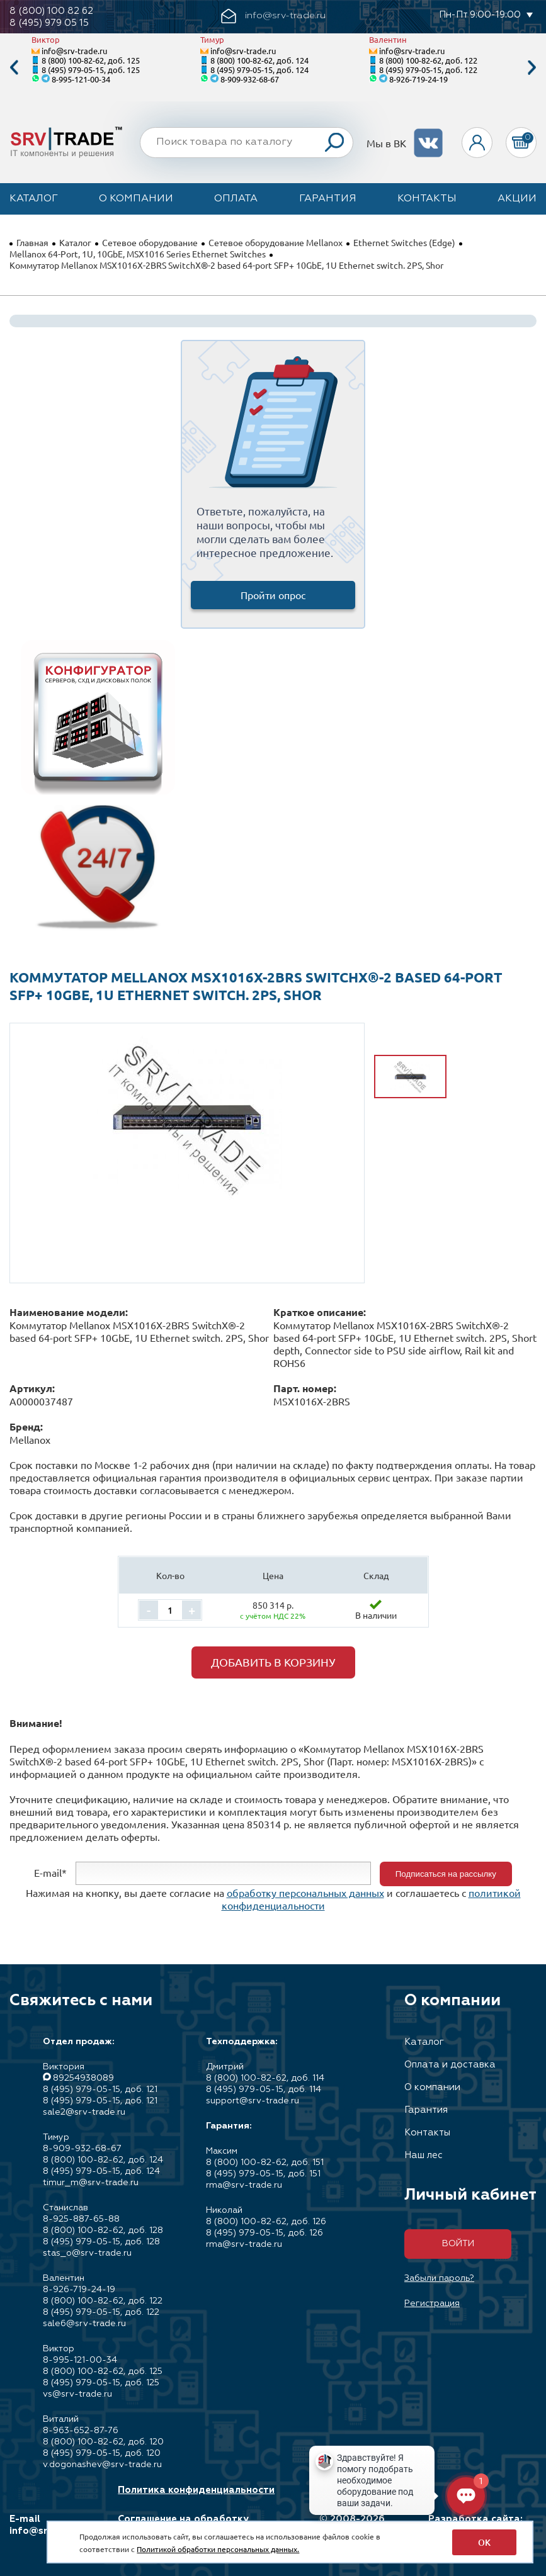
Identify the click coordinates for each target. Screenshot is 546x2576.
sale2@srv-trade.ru (84, 2112)
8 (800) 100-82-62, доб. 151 (265, 2162)
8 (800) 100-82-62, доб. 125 (91, 60)
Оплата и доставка (450, 2064)
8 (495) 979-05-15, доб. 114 (263, 2089)
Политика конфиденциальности (196, 2490)
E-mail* (50, 1872)
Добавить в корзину (273, 1661)
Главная (32, 242)
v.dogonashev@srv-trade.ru (102, 2464)
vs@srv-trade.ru (77, 2394)
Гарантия (327, 199)
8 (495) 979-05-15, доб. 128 (101, 2241)
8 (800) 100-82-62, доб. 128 (103, 2230)
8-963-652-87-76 (80, 2430)
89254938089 (83, 2078)
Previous (13, 67)
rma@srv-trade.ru (244, 2185)
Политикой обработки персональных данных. (218, 2549)
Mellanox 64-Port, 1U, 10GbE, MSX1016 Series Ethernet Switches (137, 253)
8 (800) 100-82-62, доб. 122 (428, 60)
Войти (458, 2243)
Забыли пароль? (439, 2278)
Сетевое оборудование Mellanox (275, 242)
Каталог (33, 199)
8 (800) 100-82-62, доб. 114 (265, 2078)
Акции (517, 199)
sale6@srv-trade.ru (84, 2323)
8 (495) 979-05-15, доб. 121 (100, 2089)
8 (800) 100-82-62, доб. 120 (103, 2442)
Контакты (427, 199)
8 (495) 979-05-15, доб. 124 (259, 69)
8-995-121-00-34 (81, 79)
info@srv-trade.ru (74, 50)
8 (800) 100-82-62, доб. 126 (266, 2221)
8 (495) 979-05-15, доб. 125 (91, 69)
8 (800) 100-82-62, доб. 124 (259, 60)
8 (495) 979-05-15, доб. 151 (263, 2173)
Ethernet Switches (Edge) (404, 242)
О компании (136, 199)
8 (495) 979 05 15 (49, 23)
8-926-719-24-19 (418, 79)
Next (532, 67)
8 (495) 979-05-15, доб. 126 (264, 2233)
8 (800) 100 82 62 (51, 11)
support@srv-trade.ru (252, 2100)
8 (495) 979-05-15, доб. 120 (102, 2453)
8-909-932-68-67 (249, 79)
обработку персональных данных (305, 1892)
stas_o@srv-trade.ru (87, 2253)
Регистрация (432, 2303)
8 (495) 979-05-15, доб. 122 (428, 69)
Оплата (236, 199)
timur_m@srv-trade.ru (91, 2182)
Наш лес (423, 2155)
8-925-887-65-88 (81, 2219)
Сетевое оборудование (150, 242)
